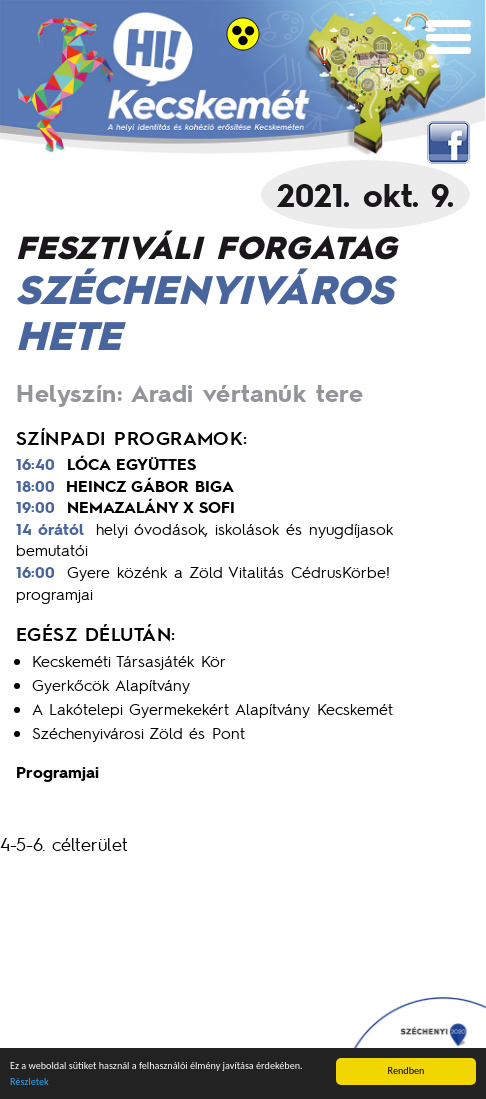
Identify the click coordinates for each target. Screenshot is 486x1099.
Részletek (29, 1081)
